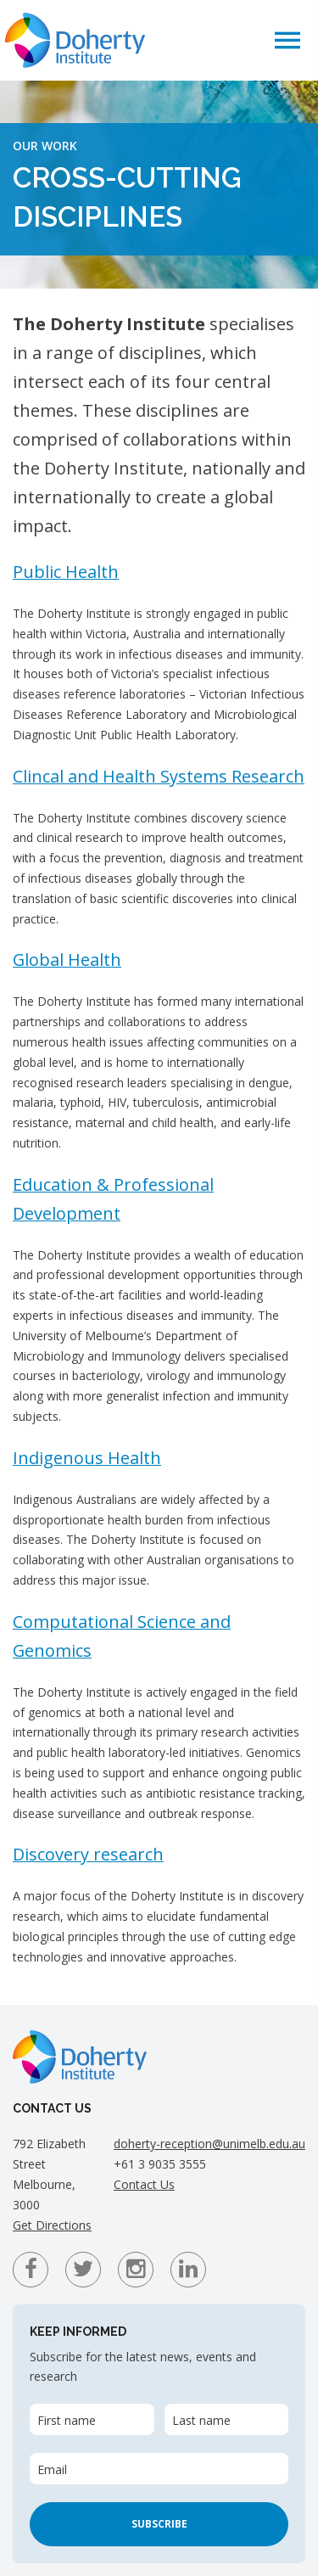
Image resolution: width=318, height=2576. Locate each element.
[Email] (159, 2468)
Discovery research (88, 1854)
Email (52, 2469)
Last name (201, 2420)
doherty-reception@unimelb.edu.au (209, 2143)
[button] (287, 39)
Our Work (45, 145)
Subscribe (159, 2524)
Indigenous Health (87, 1457)
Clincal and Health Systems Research (158, 776)
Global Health (67, 959)
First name (66, 2420)
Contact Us (144, 2184)
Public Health (66, 571)
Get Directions (52, 2225)
